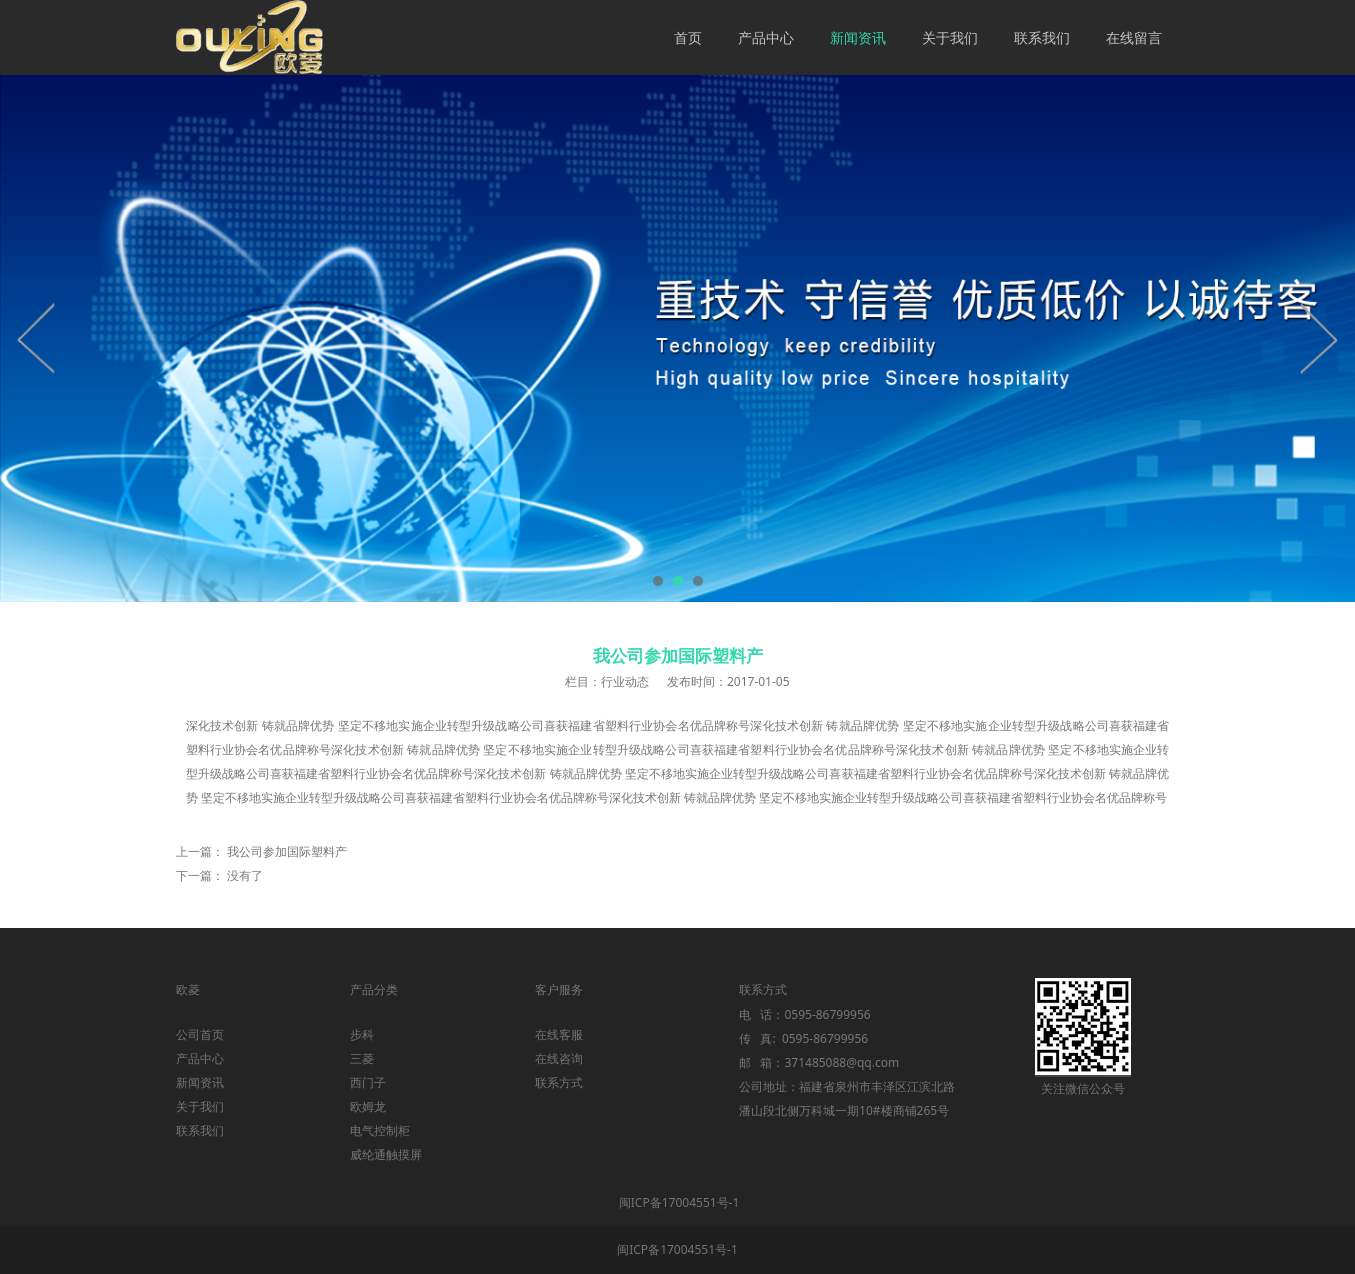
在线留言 (1134, 37)
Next (1318, 338)
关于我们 (950, 37)
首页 (688, 37)
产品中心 (766, 37)
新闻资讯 (858, 37)
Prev (37, 338)
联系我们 (1042, 37)
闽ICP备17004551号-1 (679, 1202)
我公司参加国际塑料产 (287, 851)
